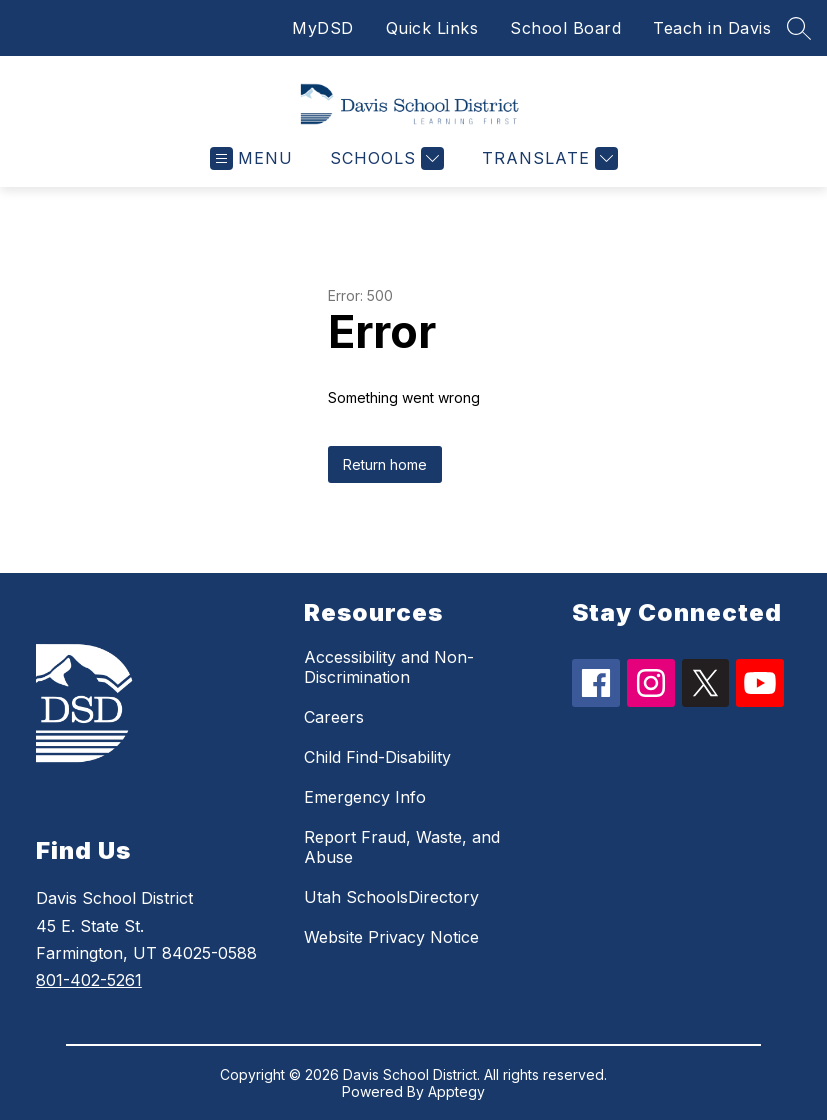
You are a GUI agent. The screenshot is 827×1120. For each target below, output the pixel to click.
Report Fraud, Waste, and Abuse (402, 847)
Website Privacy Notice (391, 937)
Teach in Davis (712, 28)
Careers (334, 717)
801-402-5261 (89, 980)
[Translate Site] (547, 158)
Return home (385, 464)
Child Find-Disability (377, 757)
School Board (565, 28)
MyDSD (323, 28)
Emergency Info (365, 797)
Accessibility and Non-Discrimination (389, 667)
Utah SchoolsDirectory (391, 897)
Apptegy (456, 1091)
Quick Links (432, 28)
